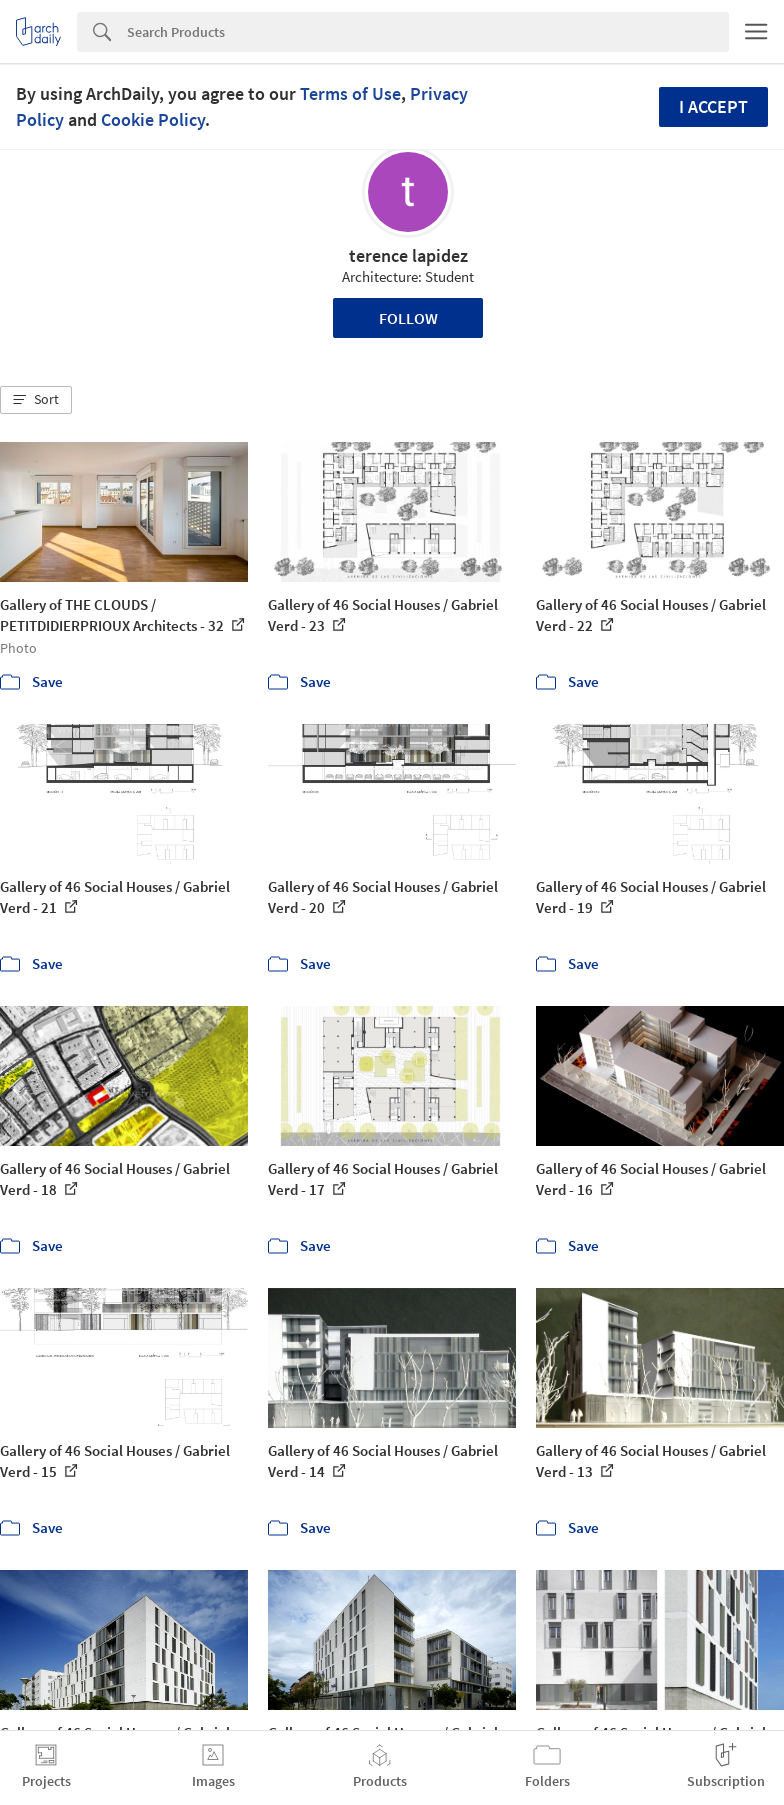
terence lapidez (408, 255)
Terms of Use (350, 93)
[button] (36, 400)
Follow (408, 318)
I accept (713, 106)
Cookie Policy (153, 119)
